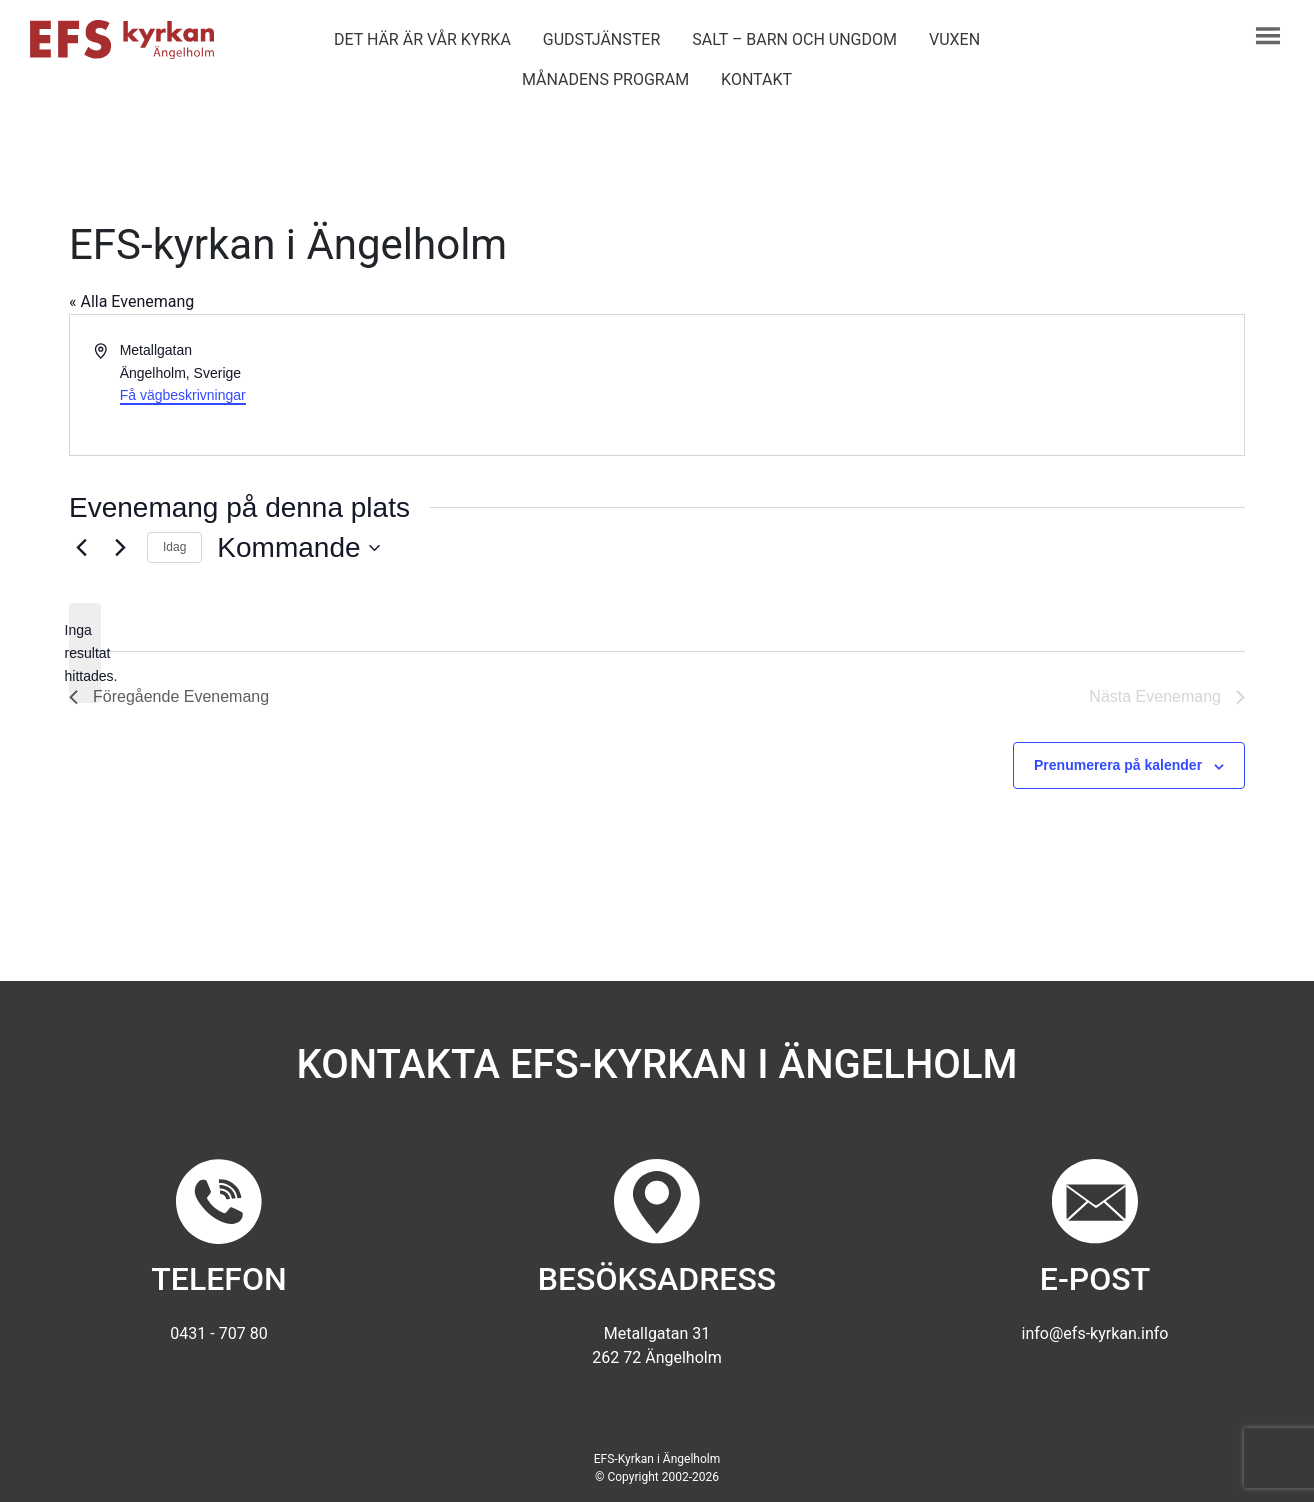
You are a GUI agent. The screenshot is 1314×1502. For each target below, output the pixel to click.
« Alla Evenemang (131, 301)
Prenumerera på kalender (1118, 765)
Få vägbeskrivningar (183, 395)
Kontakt (756, 79)
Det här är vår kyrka (422, 39)
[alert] (85, 653)
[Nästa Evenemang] (120, 548)
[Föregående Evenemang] (81, 548)
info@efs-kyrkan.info (1095, 1333)
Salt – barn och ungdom (794, 39)
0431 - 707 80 (218, 1333)
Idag (174, 547)
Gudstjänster (601, 39)
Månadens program (605, 79)
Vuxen (954, 39)
